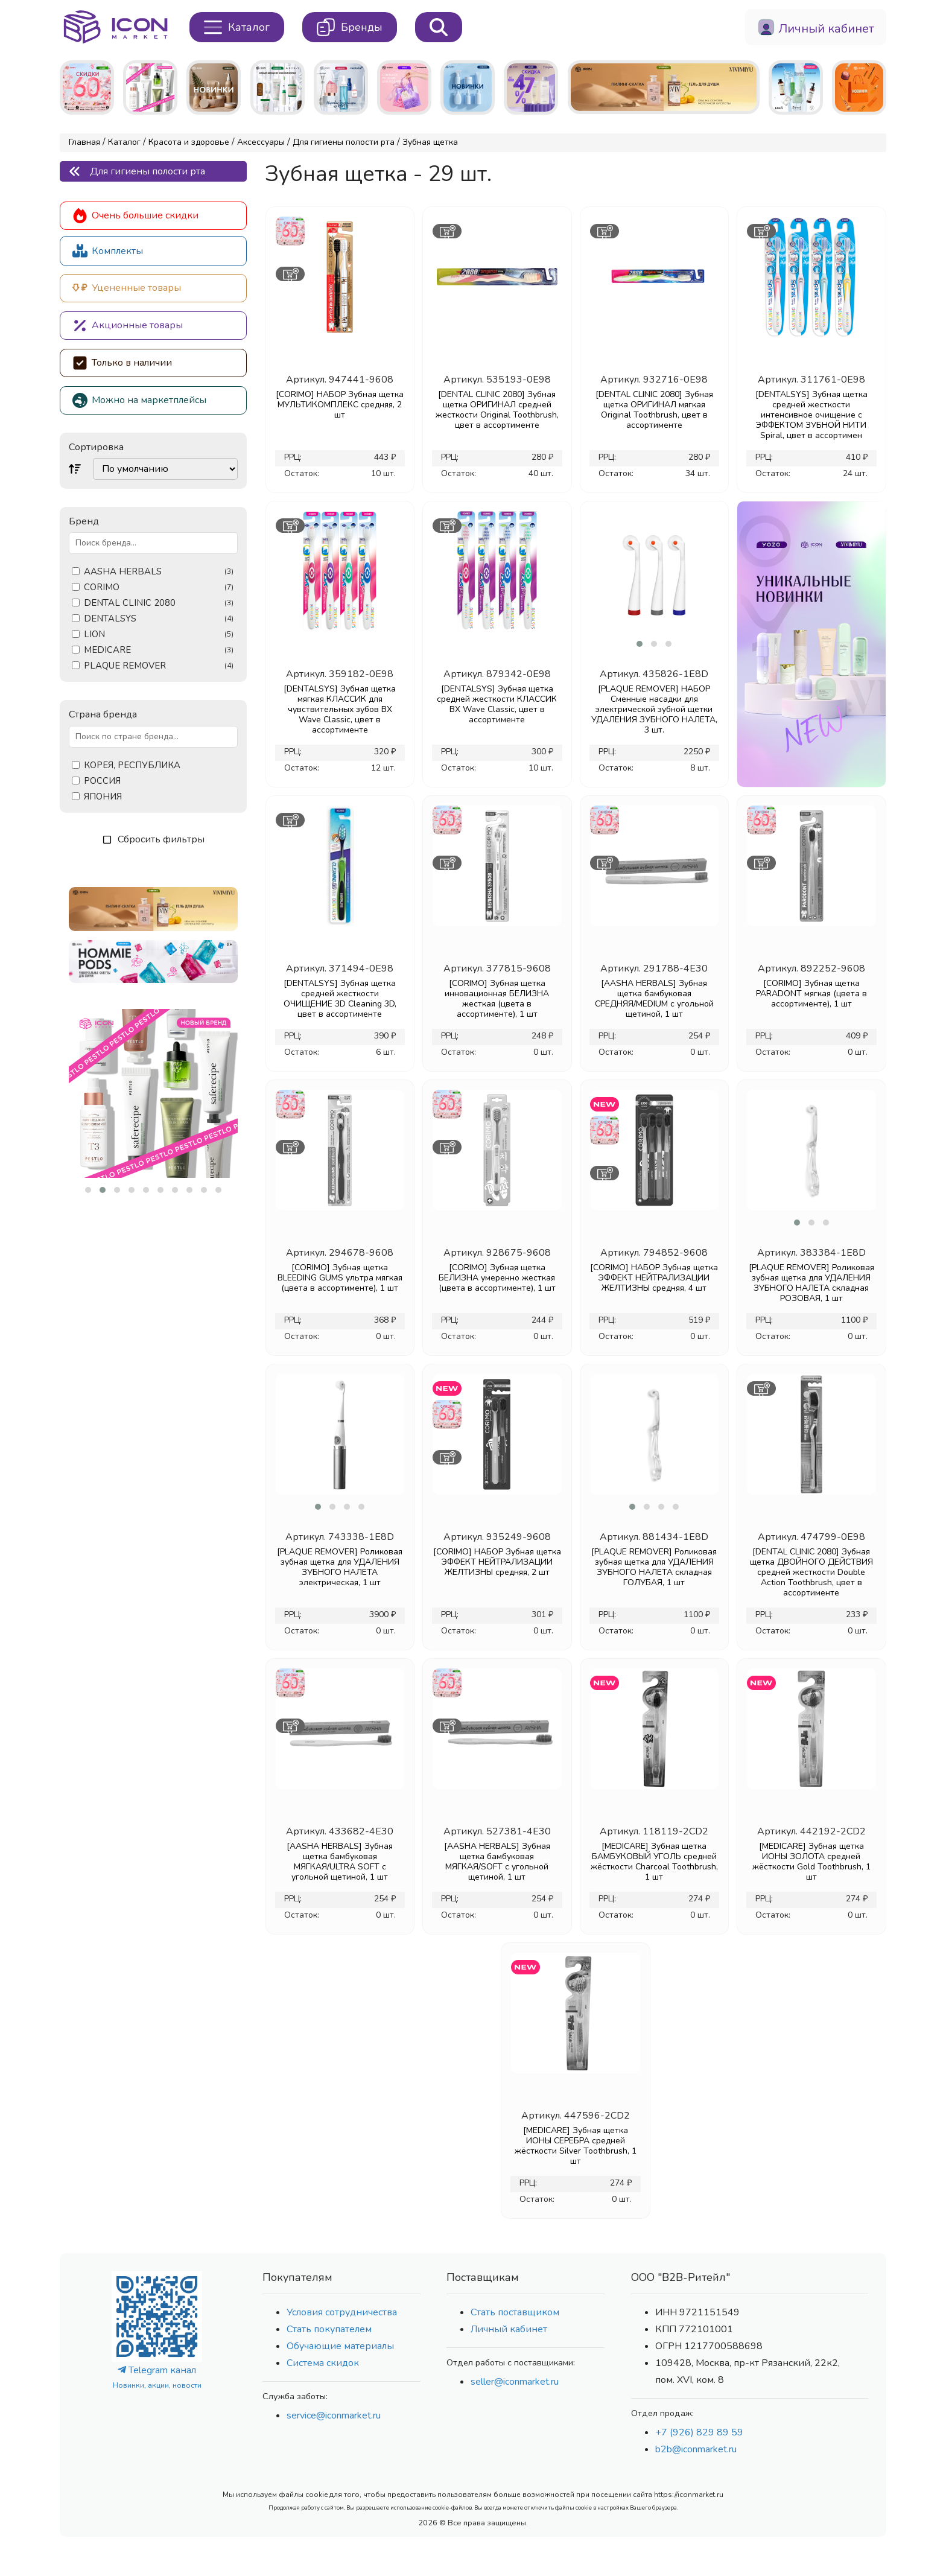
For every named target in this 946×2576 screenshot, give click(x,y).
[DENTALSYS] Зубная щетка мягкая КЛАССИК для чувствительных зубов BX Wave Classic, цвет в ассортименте (340, 709)
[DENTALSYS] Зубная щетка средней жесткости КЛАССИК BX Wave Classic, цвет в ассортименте (497, 704)
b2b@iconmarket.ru (696, 2449)
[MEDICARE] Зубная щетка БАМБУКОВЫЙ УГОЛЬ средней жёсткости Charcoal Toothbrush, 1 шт (654, 1861)
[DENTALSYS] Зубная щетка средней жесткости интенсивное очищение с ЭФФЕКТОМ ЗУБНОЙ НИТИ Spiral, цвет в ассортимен (811, 414)
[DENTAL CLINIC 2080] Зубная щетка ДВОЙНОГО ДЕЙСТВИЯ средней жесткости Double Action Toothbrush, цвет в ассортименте (811, 1572)
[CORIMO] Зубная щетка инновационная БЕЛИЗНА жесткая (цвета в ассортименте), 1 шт (497, 998)
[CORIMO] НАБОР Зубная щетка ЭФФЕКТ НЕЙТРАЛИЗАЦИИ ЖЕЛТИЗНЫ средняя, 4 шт (654, 1277)
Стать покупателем (329, 2329)
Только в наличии (122, 362)
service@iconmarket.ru (334, 2415)
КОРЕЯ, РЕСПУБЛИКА (132, 765)
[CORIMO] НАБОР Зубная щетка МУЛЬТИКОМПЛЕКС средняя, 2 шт (340, 404)
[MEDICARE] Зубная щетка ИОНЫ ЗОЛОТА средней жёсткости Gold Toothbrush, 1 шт (811, 1861)
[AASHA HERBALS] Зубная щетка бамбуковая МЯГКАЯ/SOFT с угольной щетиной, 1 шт (497, 1861)
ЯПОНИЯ (103, 797)
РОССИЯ (102, 781)
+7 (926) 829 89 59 (699, 2432)
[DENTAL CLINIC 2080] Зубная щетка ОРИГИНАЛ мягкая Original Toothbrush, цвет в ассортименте (654, 409)
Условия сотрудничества (342, 2312)
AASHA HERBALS (158, 571)
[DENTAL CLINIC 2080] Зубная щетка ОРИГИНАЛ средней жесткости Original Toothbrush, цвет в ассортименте (497, 409)
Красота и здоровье (188, 142)
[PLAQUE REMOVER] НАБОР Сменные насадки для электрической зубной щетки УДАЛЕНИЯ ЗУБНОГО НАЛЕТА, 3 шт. (654, 709)
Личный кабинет (509, 2329)
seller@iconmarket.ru (515, 2381)
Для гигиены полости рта (344, 142)
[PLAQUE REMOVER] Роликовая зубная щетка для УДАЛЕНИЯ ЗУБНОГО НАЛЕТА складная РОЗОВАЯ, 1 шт (811, 1282)
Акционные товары (127, 325)
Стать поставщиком (515, 2312)
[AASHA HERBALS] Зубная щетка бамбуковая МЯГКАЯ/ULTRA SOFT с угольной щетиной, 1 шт (340, 1861)
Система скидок (323, 2363)
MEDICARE (158, 650)
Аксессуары (261, 142)
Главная (84, 142)
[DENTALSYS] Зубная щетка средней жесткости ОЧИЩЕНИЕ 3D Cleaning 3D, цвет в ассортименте (340, 998)
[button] (88, 1190)
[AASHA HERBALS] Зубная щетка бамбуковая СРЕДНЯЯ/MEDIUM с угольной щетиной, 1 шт (654, 998)
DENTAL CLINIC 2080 (158, 603)
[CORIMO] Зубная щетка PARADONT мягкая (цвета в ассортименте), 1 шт (811, 993)
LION (158, 634)
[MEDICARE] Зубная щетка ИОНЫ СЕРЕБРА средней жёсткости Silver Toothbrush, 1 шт (575, 2145)
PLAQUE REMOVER (158, 666)
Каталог (124, 142)
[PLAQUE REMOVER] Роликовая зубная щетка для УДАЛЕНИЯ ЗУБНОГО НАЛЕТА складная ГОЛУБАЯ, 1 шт (654, 1567)
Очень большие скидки (135, 215)
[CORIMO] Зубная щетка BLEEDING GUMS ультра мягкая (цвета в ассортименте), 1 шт (340, 1277)
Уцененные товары (126, 288)
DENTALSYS (158, 619)
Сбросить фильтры (154, 839)
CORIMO (158, 587)
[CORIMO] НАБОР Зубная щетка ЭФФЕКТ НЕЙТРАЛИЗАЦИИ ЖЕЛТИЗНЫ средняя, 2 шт (497, 1562)
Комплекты (107, 250)
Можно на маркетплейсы (139, 400)
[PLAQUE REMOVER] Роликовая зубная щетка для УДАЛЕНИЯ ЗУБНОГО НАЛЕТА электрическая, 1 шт (339, 1567)
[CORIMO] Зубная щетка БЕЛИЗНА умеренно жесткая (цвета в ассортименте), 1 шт (497, 1277)
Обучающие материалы (340, 2346)
